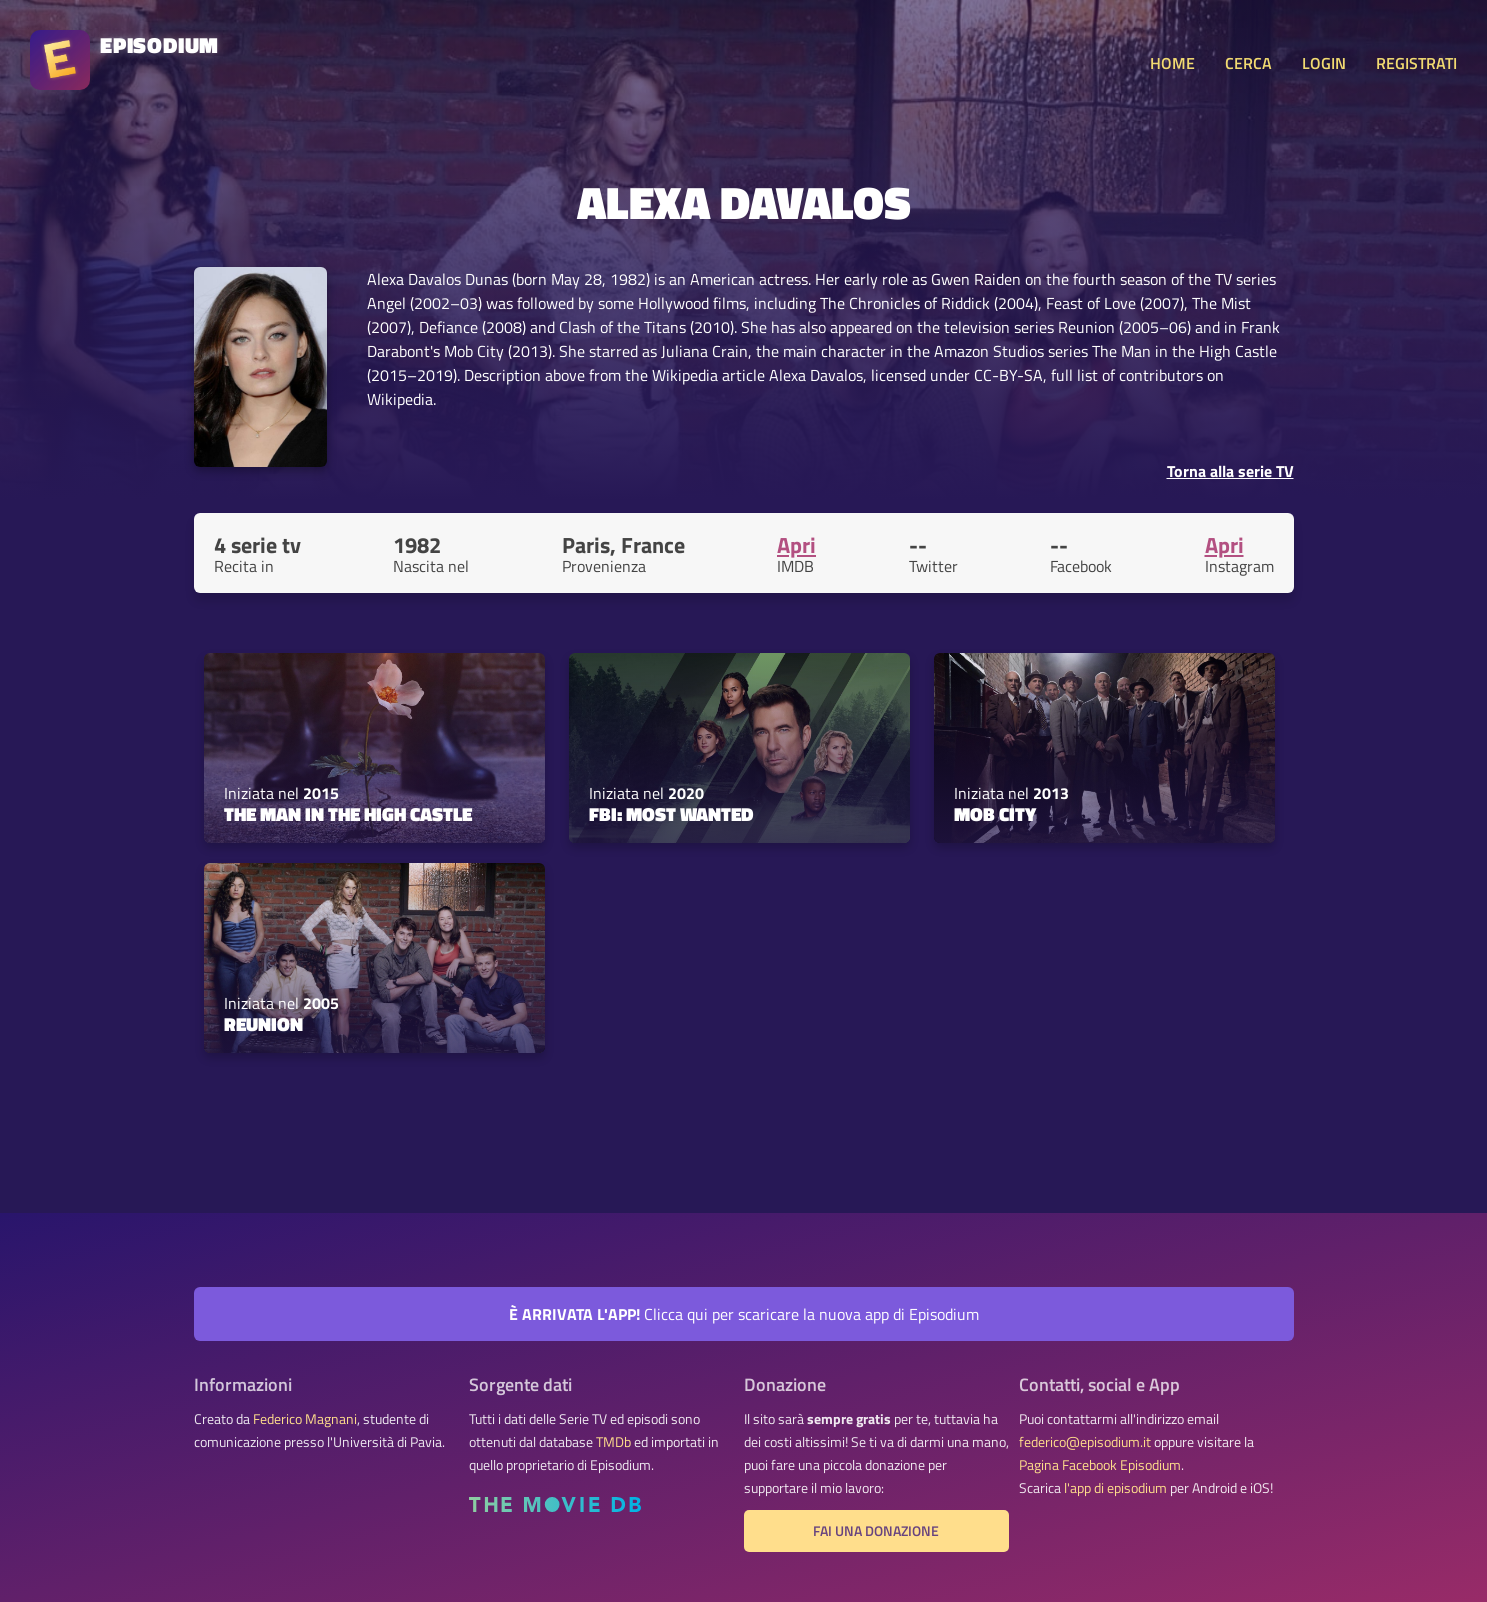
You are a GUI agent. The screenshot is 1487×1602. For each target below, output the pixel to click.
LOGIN (1324, 63)
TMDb (613, 1442)
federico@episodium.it (1085, 1442)
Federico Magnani (305, 1419)
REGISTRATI (1416, 63)
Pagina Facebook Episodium (1100, 1465)
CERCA (1248, 63)
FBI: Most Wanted (671, 814)
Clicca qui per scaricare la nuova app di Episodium (744, 1314)
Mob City (995, 814)
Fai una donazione (876, 1531)
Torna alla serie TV (1230, 471)
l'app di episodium (1115, 1488)
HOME (1172, 63)
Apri (796, 545)
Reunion (263, 1024)
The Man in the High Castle (348, 814)
